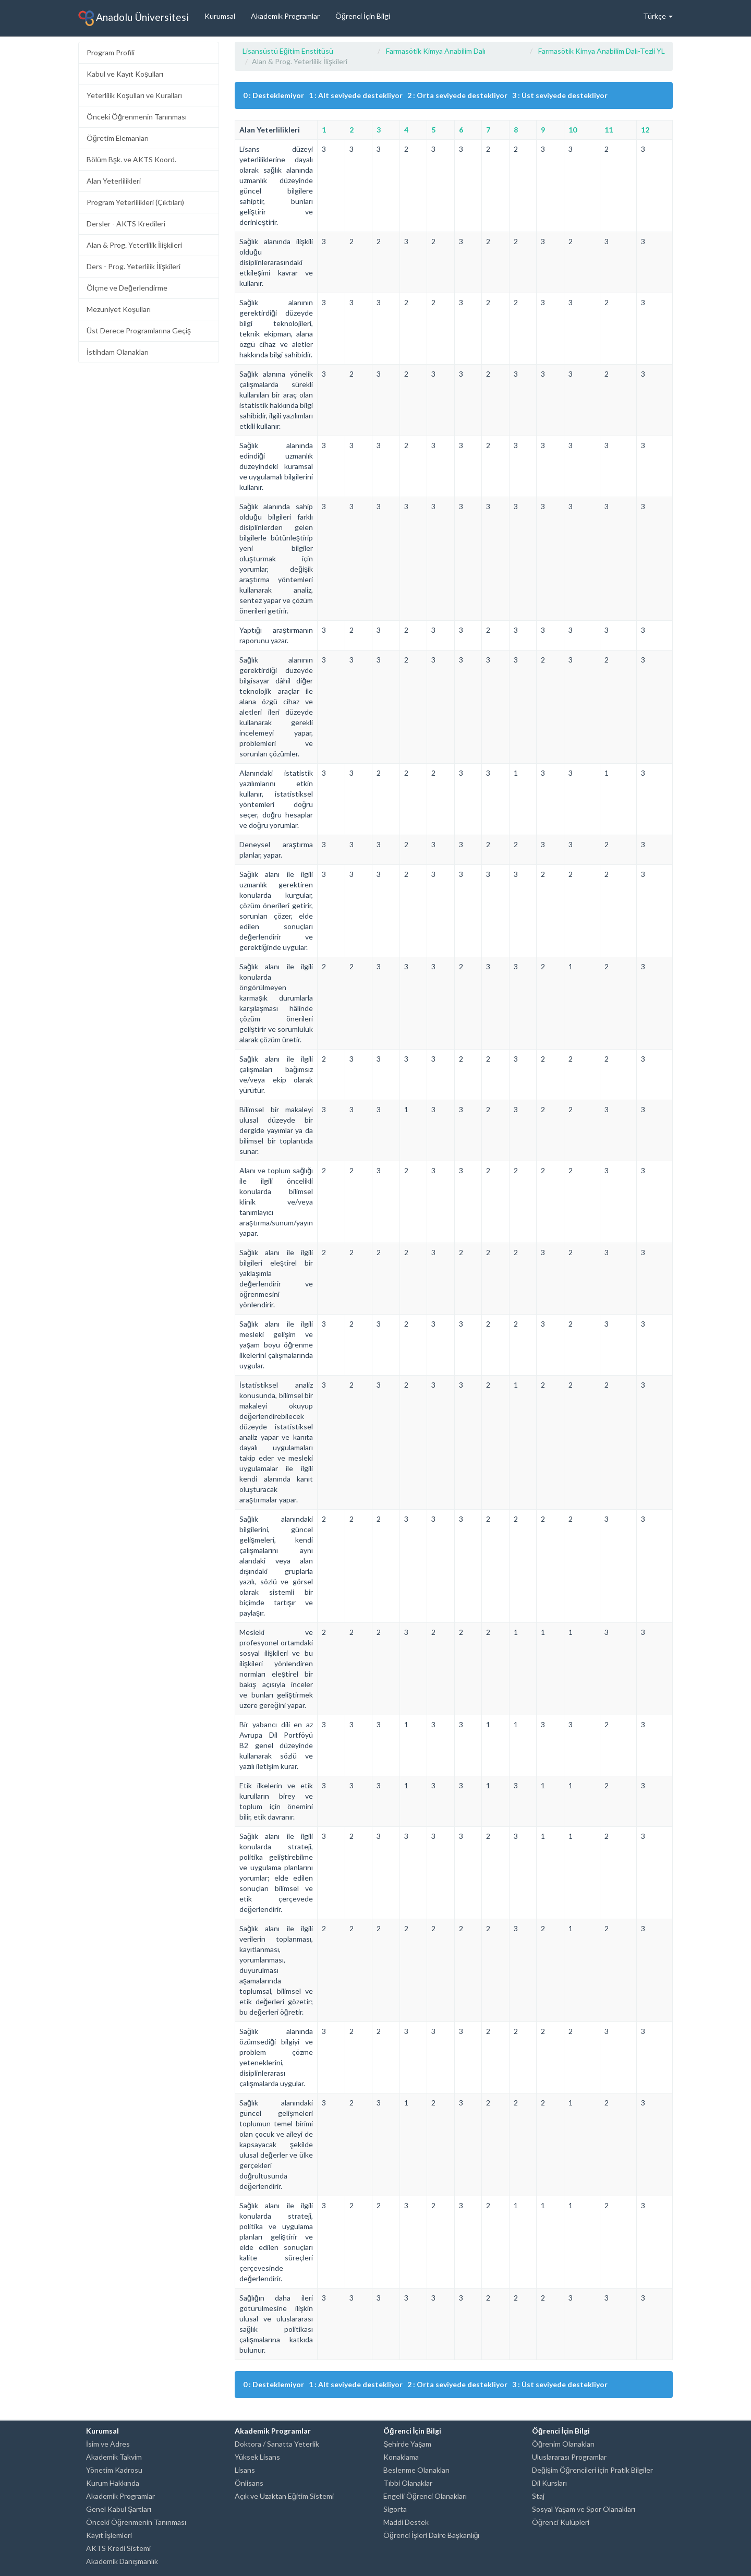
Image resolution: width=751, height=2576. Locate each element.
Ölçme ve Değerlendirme (127, 287)
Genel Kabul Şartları (118, 2509)
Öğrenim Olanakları (563, 2443)
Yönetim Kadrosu (114, 2469)
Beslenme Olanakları (416, 2469)
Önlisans (249, 2482)
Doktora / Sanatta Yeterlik (277, 2443)
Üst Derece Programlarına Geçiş (139, 330)
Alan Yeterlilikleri (114, 180)
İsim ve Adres (108, 2443)
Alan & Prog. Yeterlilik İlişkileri (134, 244)
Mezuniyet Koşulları (119, 309)
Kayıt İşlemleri (109, 2535)
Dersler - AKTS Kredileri (126, 223)
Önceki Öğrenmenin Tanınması (137, 116)
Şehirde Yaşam (407, 2443)
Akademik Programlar (285, 15)
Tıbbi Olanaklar (407, 2482)
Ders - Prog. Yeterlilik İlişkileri (133, 266)
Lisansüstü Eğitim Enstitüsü (288, 50)
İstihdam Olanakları (118, 351)
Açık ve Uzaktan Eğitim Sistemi (284, 2495)
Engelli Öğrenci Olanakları (425, 2495)
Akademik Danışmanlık (122, 2561)
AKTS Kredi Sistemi (118, 2548)
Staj (538, 2495)
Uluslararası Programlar (569, 2456)
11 (608, 129)
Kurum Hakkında (112, 2482)
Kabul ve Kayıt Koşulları (125, 73)
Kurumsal (219, 15)
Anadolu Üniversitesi (133, 18)
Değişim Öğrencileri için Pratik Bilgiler (592, 2469)
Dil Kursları (549, 2482)
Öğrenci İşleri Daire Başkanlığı (431, 2535)
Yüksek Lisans (257, 2456)
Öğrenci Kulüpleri (560, 2522)
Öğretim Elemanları (118, 138)
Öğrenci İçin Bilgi (362, 15)
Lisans (245, 2469)
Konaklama (401, 2456)
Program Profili (111, 52)
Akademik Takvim (114, 2456)
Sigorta (395, 2509)
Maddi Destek (406, 2522)
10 (572, 129)
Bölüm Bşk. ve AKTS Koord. (131, 159)
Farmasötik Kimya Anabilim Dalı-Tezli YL (601, 50)
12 (645, 129)
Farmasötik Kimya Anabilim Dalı (436, 50)
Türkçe (658, 15)
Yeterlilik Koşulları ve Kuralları (134, 95)
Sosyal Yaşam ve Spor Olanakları (583, 2509)
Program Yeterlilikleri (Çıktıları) (135, 202)
